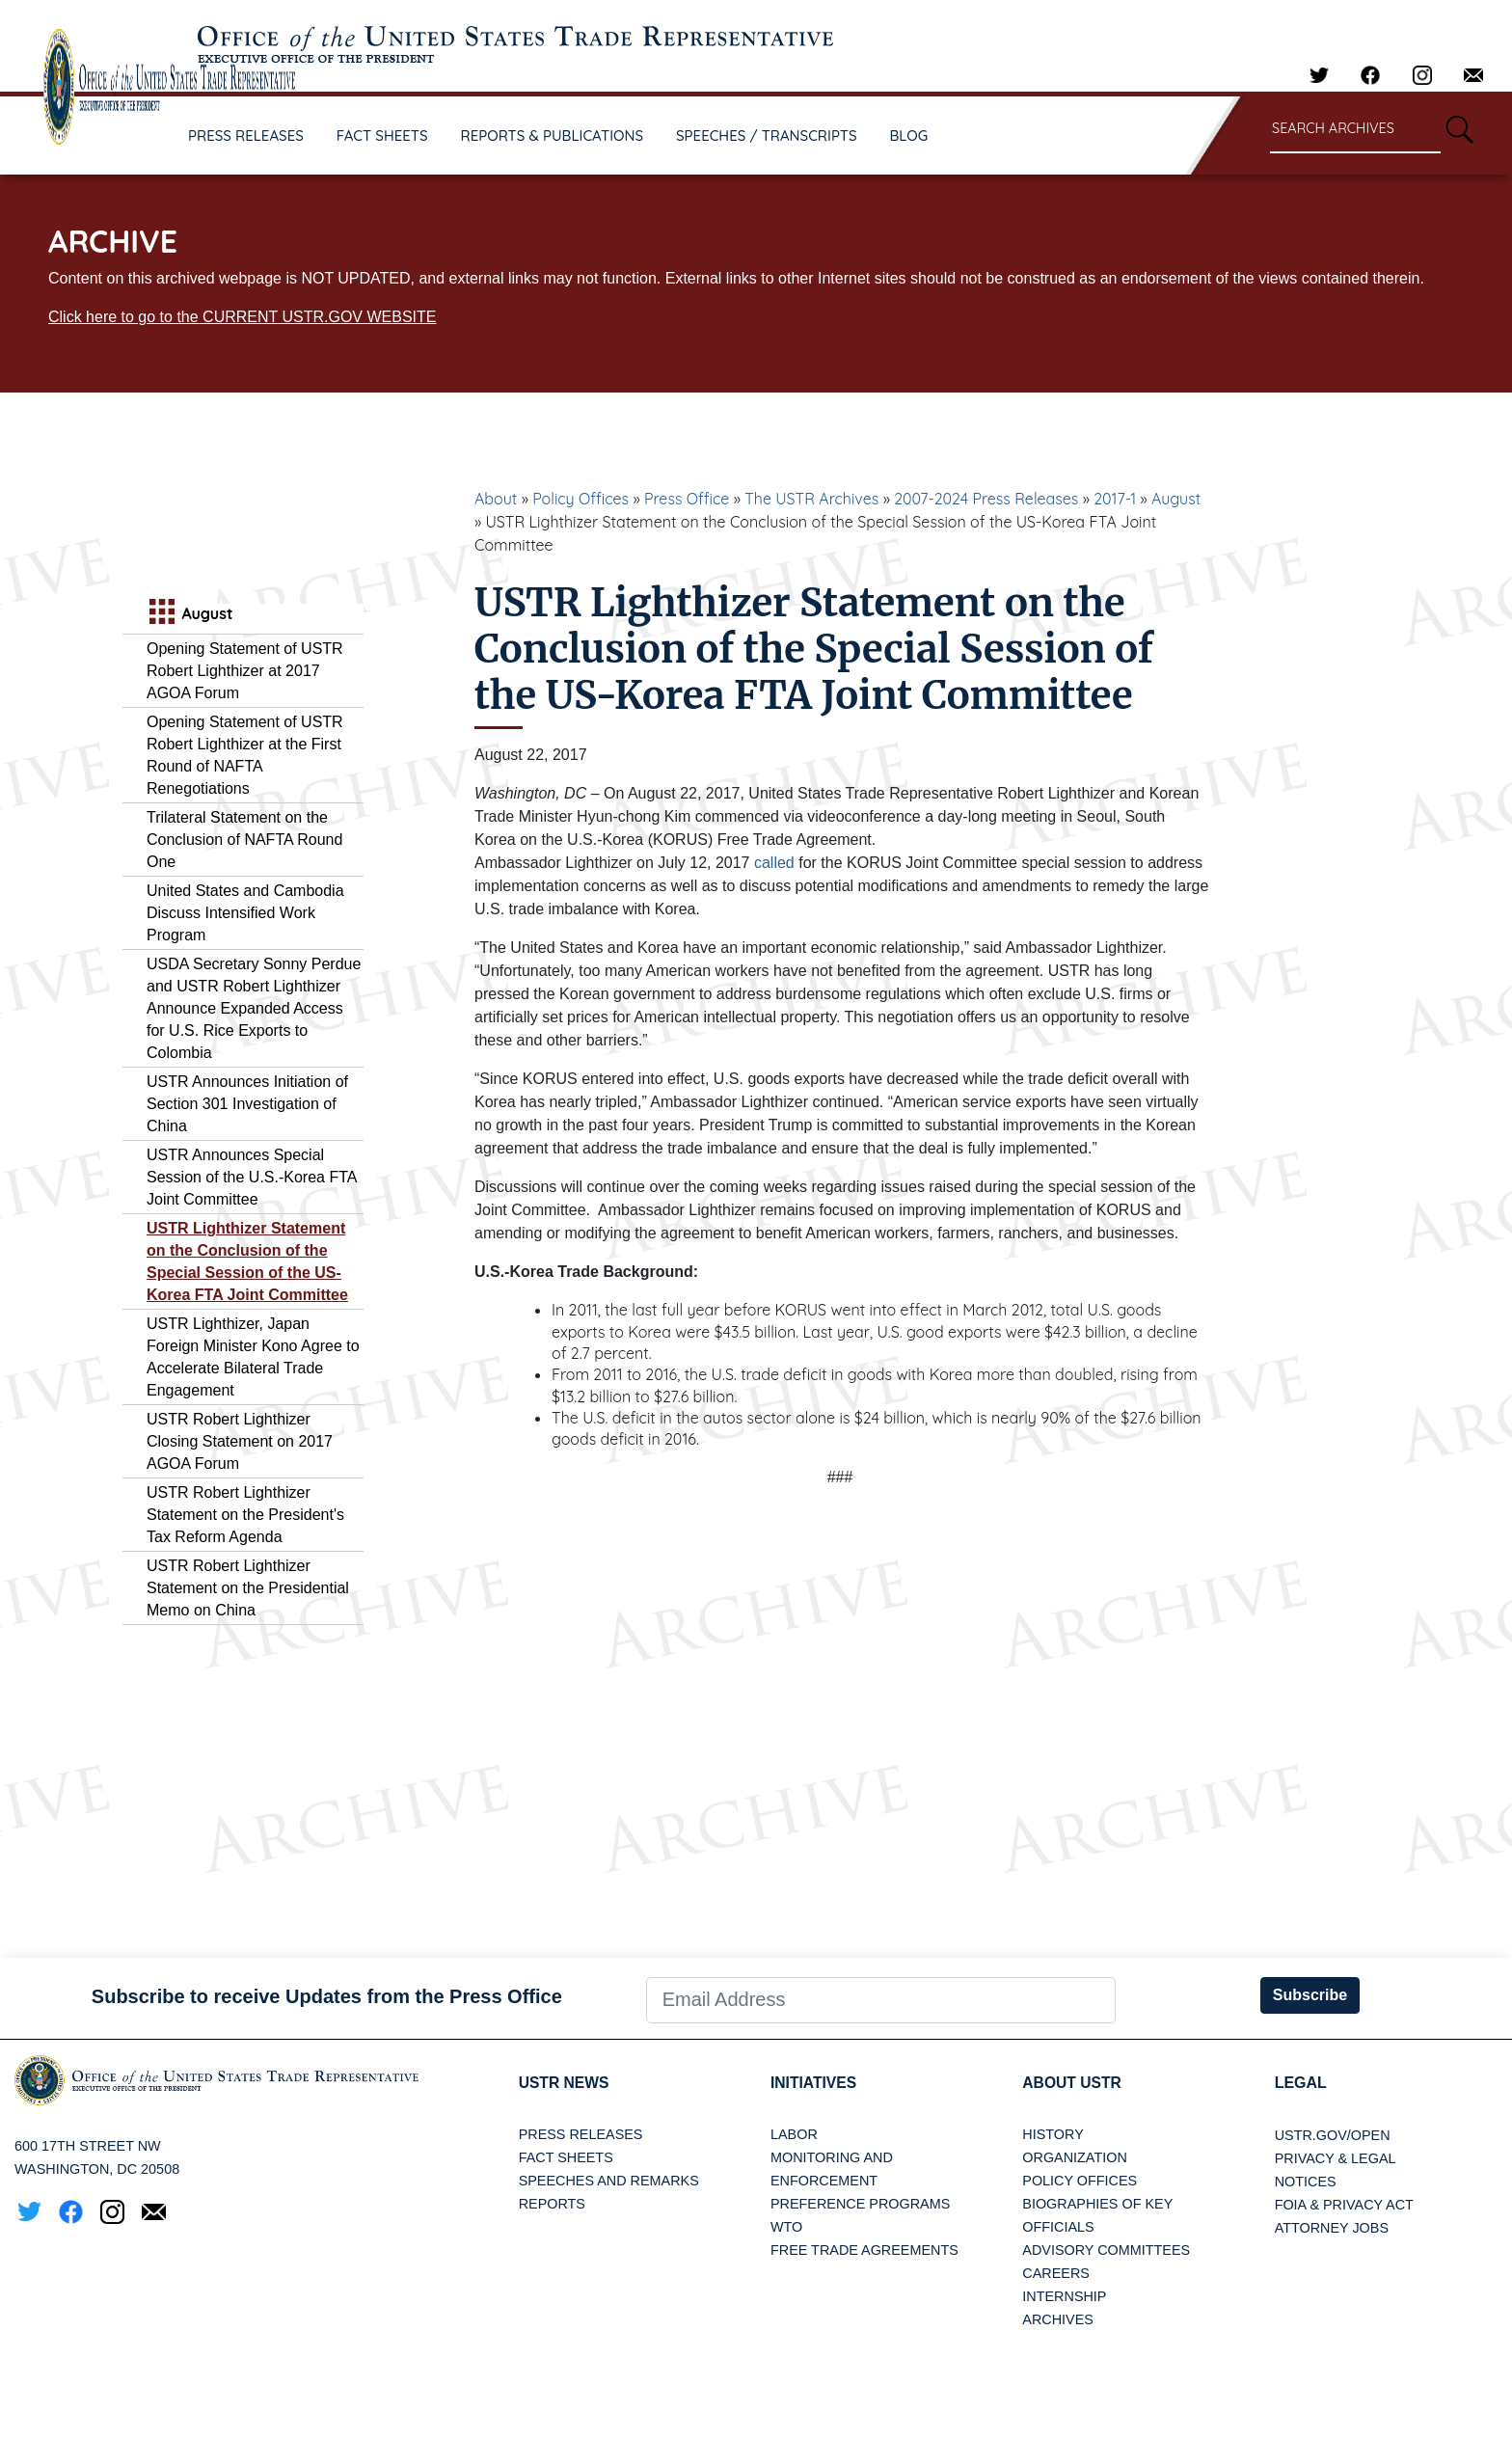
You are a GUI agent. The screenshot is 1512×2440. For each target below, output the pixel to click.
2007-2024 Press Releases (986, 498)
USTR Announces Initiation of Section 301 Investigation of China (247, 1103)
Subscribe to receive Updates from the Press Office (327, 1996)
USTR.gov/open (1332, 2135)
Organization (1074, 2158)
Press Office (686, 498)
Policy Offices (580, 498)
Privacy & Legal (1335, 2158)
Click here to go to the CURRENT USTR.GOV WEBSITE (242, 317)
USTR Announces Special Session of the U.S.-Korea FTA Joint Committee (252, 1177)
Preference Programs (860, 2204)
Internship (1064, 2297)
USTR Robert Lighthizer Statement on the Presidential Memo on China (248, 1588)
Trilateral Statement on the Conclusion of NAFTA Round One (244, 839)
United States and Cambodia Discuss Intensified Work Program (245, 912)
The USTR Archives (811, 498)
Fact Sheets (566, 2158)
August (1176, 498)
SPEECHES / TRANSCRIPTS (766, 135)
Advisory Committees (1106, 2251)
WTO (786, 2228)
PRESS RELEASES (246, 135)
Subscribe (1310, 1995)
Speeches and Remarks (609, 2181)
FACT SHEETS (382, 135)
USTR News (565, 2082)
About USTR (1072, 2082)
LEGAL (1301, 2082)
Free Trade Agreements (864, 2251)
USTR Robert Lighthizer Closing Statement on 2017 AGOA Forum (240, 1441)
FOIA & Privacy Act (1344, 2204)
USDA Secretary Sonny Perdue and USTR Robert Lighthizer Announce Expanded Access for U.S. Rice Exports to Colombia (254, 1008)
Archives (1058, 2320)
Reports (552, 2204)
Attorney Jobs (1332, 2228)
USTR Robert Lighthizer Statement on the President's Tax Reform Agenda (245, 1514)
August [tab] (189, 614)
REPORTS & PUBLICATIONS (552, 135)
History (1052, 2135)
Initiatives (814, 2082)
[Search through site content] (1355, 129)
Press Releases (581, 2135)
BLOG (909, 135)
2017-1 (1115, 498)
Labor (794, 2135)
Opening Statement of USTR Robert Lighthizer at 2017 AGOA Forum (245, 670)
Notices (1305, 2181)
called (774, 862)
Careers (1056, 2274)
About (495, 498)
